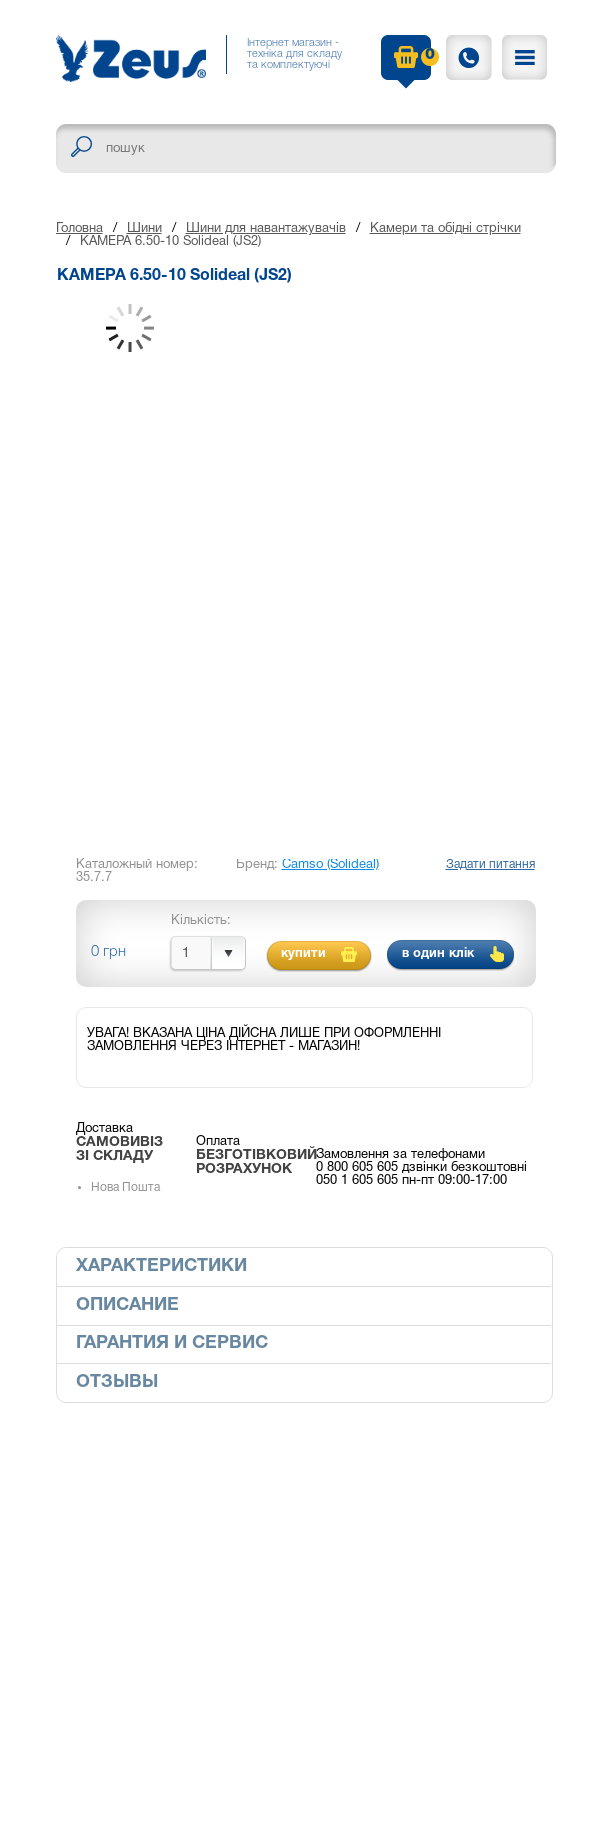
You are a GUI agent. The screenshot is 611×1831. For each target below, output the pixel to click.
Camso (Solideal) (330, 865)
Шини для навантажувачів (266, 229)
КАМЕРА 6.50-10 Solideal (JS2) (170, 242)
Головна (79, 229)
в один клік (438, 954)
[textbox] (306, 148)
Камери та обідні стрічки (445, 229)
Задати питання (490, 864)
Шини (144, 229)
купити (303, 954)
